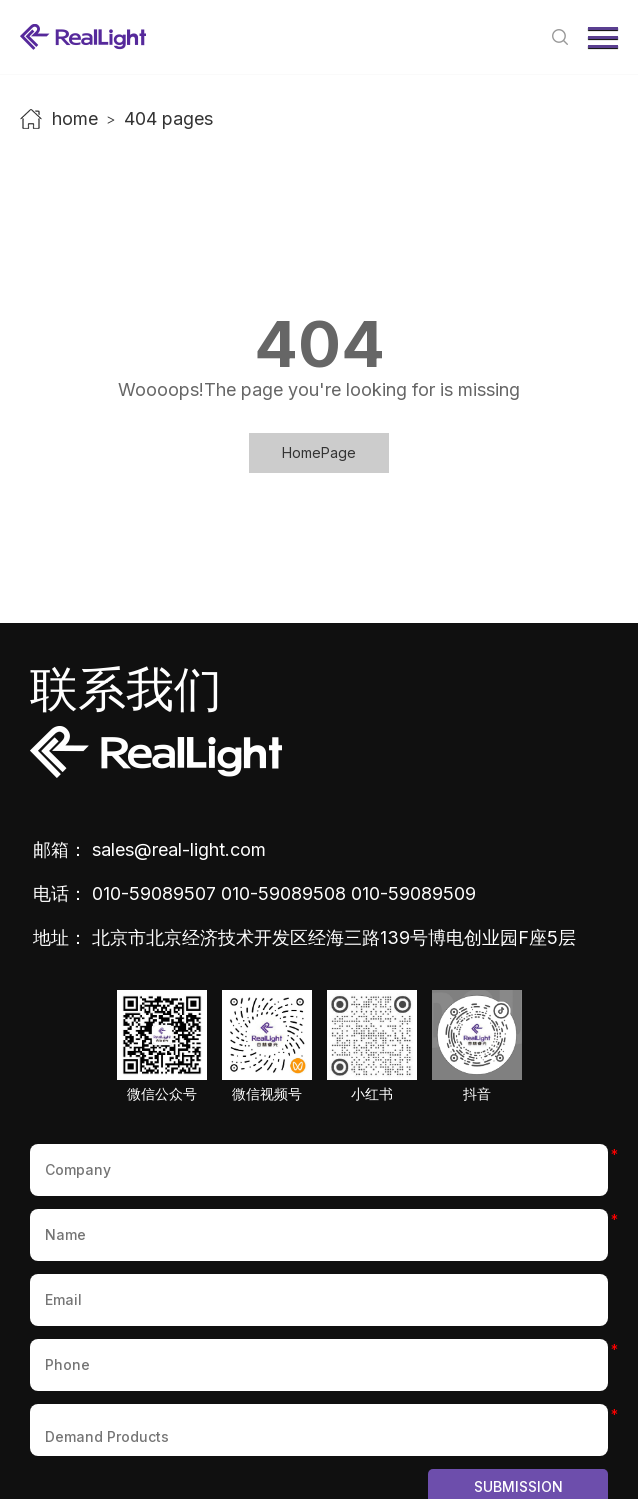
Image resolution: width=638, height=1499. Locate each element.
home (75, 118)
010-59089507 (154, 893)
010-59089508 (283, 893)
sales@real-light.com (179, 849)
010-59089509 (413, 893)
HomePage (319, 452)
